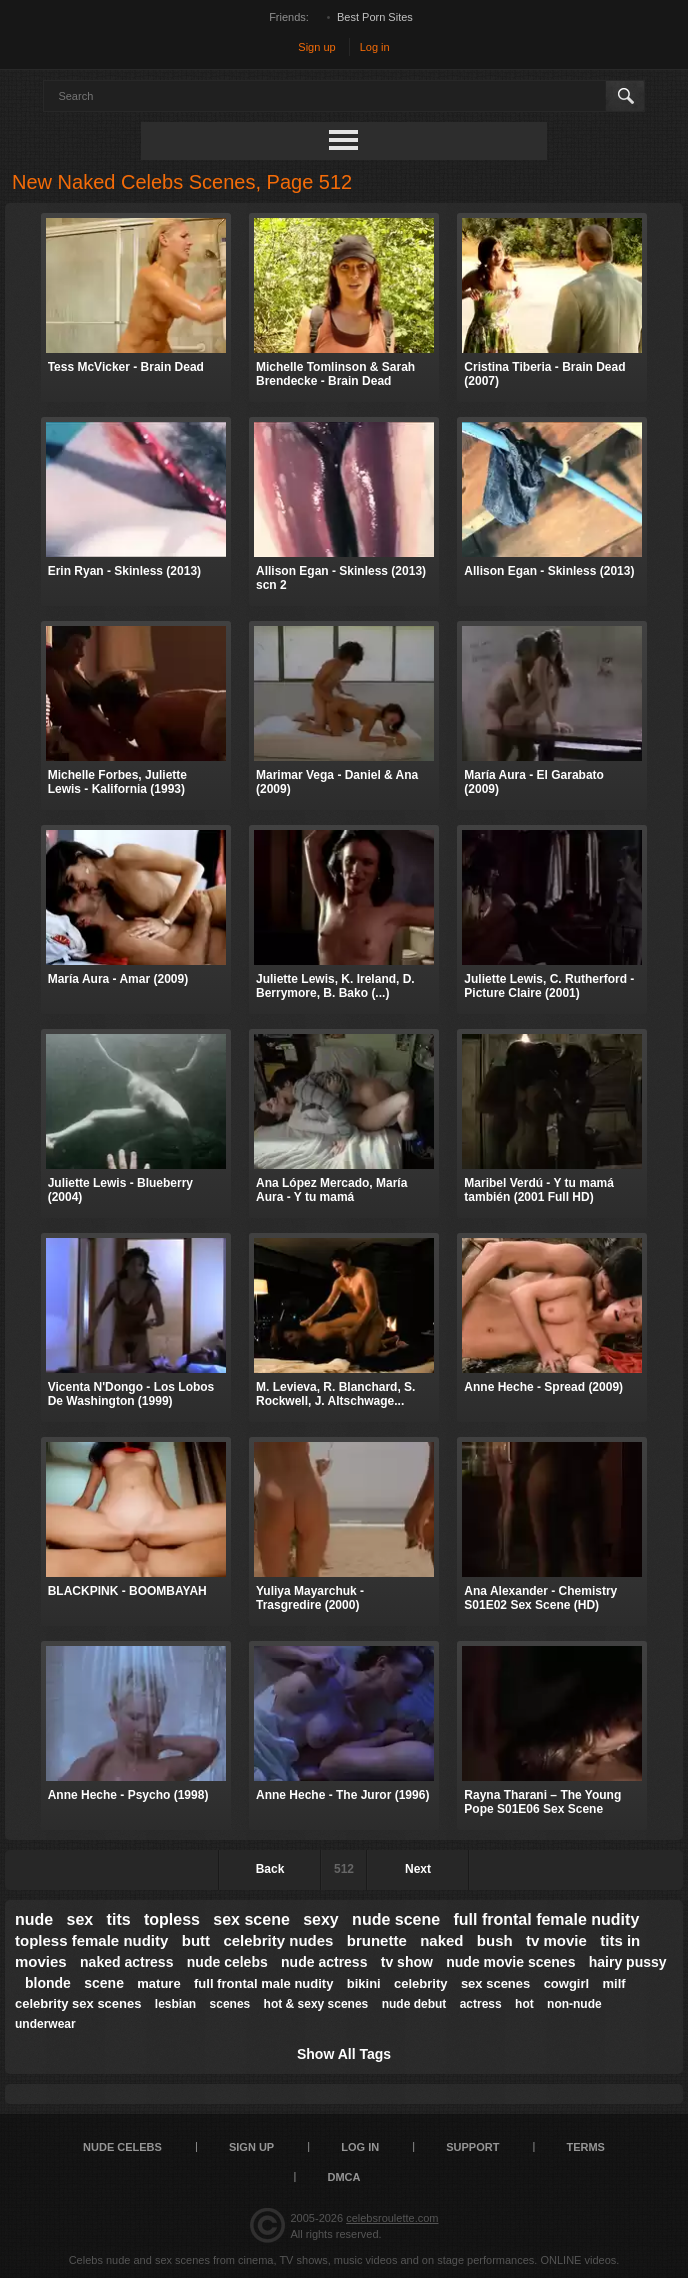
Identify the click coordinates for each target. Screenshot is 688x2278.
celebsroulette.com (392, 2218)
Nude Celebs (122, 2147)
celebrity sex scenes (78, 2003)
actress (481, 2004)
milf (613, 1983)
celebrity (420, 1983)
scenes (230, 2004)
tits (119, 1919)
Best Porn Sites (375, 17)
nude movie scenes (510, 1962)
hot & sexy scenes (316, 2004)
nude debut (414, 2004)
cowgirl (567, 1983)
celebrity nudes (278, 1940)
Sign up (316, 47)
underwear (45, 2024)
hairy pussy (628, 1962)
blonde (48, 1983)
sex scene (251, 1919)
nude (34, 1919)
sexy (321, 1919)
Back (270, 1869)
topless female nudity (91, 1940)
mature (158, 1983)
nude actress (324, 1962)
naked (441, 1940)
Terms (585, 2147)
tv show (407, 1962)
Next (418, 1869)
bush (495, 1940)
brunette (377, 1940)
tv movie (556, 1940)
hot (524, 2004)
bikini (364, 1983)
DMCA (344, 2177)
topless (172, 1919)
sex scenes (495, 1983)
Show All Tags (344, 2054)
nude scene (396, 1919)
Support (472, 2147)
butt (196, 1940)
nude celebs (227, 1962)
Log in (375, 47)
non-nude (574, 2004)
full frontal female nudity (546, 1919)
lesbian (175, 2004)
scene (104, 1983)
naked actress (126, 1962)
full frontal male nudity (263, 1983)
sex (80, 1919)
